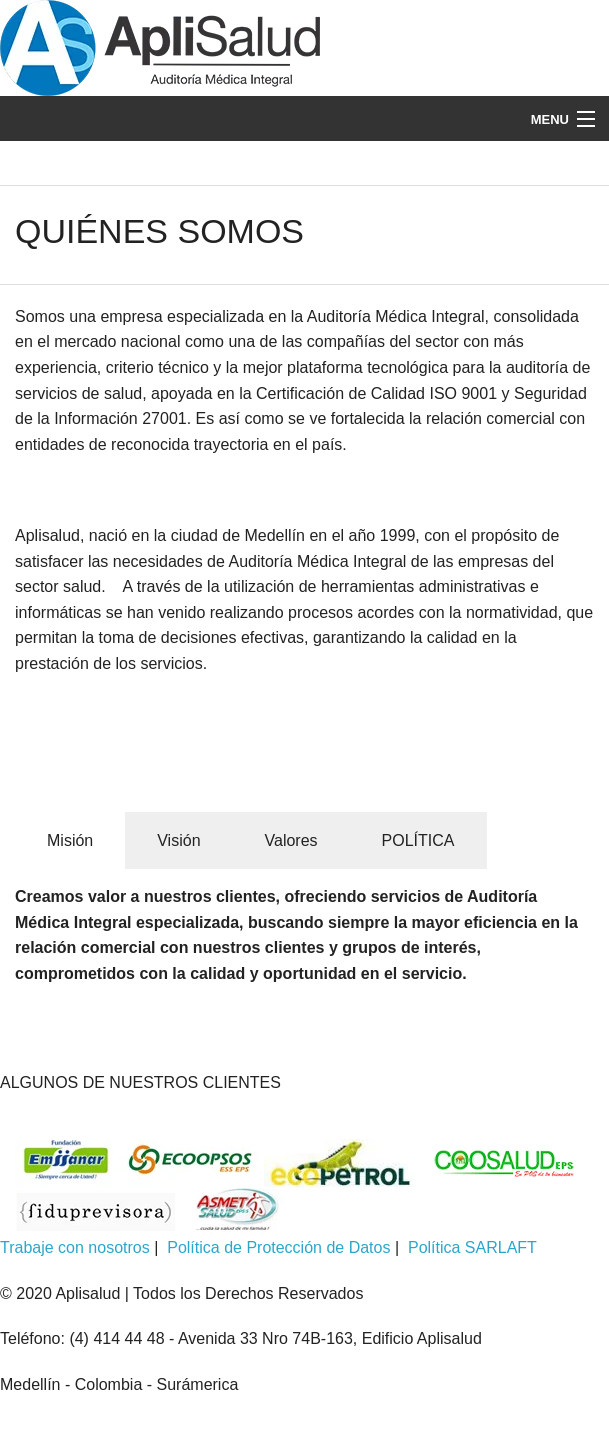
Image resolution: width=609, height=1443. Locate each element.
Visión (178, 840)
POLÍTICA (418, 840)
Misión (70, 840)
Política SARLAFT (472, 1247)
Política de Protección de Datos (278, 1247)
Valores (291, 840)
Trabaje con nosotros (75, 1247)
